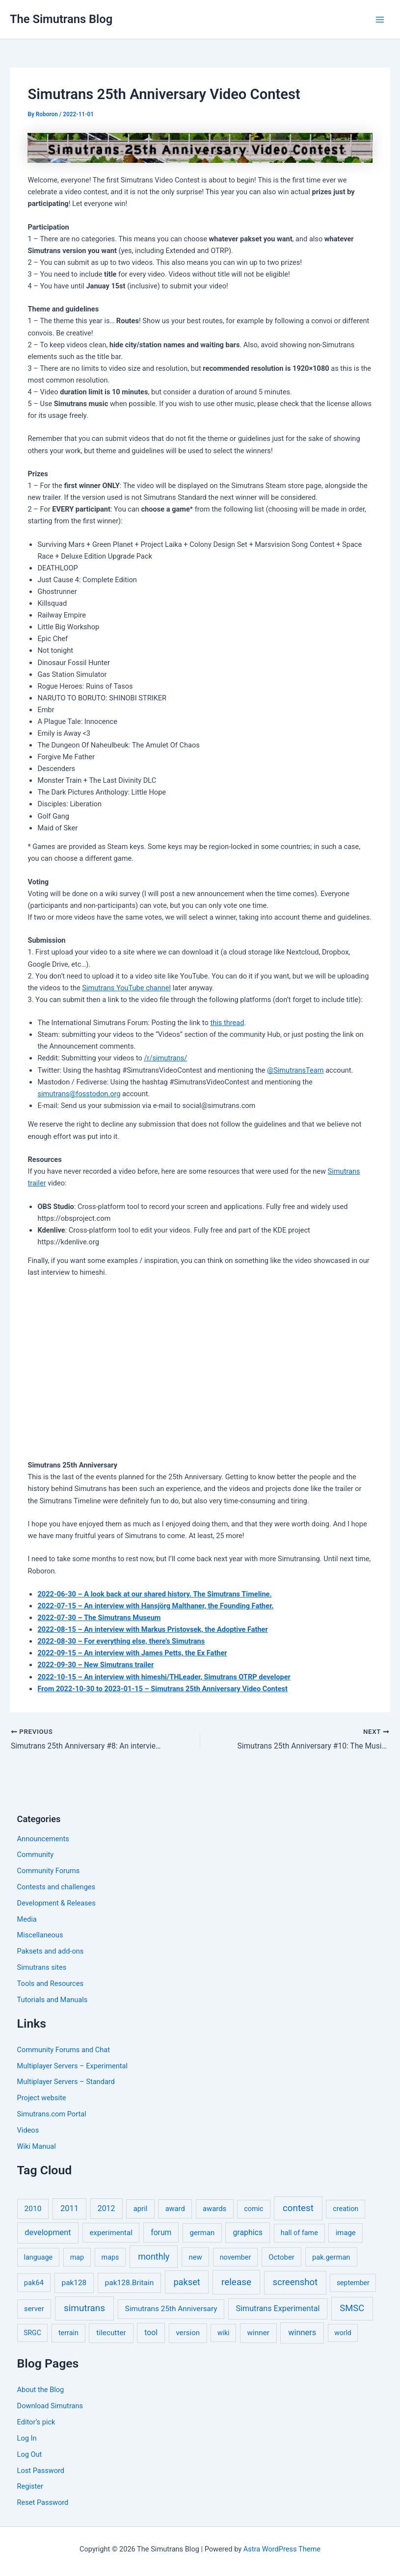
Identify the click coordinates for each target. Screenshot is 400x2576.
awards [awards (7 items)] (214, 2209)
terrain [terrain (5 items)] (68, 2333)
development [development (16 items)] (48, 2232)
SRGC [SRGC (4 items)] (32, 2333)
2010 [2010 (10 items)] (33, 2209)
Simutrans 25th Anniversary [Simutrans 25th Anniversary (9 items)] (171, 2309)
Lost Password (40, 2470)
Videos (28, 2130)
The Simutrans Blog (61, 19)
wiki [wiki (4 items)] (223, 2333)
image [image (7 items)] (346, 2232)
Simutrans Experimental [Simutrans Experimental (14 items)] (278, 2309)
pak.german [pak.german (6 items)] (331, 2257)
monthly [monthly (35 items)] (153, 2256)
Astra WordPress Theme (281, 2549)
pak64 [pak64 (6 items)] (34, 2282)
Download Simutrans (50, 2406)
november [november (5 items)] (235, 2257)
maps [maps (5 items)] (110, 2257)
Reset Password (43, 2503)
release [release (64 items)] (236, 2282)
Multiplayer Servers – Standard (66, 2082)
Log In (27, 2438)
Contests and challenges (56, 1886)
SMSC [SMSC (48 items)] (352, 2308)
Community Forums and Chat (63, 2049)
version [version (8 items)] (188, 2333)
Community (35, 1855)
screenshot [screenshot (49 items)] (295, 2282)
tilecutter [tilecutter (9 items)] (111, 2333)
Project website (41, 2098)
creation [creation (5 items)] (345, 2209)
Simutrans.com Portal (51, 2114)
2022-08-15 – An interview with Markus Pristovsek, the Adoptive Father (152, 1629)
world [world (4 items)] (342, 2333)
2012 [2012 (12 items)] (106, 2209)
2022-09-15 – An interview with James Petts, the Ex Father (132, 1653)
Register (30, 2486)
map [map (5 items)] (77, 2257)
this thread (227, 1022)
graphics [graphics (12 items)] (247, 2232)
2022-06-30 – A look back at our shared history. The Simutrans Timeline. (154, 1594)
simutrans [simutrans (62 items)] (84, 2308)
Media (27, 1919)
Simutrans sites (42, 1967)
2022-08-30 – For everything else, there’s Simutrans (121, 1641)
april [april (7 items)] (140, 2209)
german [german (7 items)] (202, 2232)
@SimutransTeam (295, 1070)
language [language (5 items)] (38, 2257)
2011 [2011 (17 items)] (69, 2209)
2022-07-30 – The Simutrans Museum (98, 1617)
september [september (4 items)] (353, 2283)
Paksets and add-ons (50, 1951)
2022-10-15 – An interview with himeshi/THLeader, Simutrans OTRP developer (163, 1677)
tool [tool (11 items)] (151, 2333)
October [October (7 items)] (281, 2257)
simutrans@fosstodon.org (78, 1093)
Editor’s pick (36, 2422)
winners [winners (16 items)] (302, 2333)
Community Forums (48, 1871)
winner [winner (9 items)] (258, 2333)
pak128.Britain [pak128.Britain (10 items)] (129, 2282)
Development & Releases (56, 1903)
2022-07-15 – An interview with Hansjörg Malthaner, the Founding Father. (155, 1605)
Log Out (29, 2454)
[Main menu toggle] (380, 19)
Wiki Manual (36, 2146)
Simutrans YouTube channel (126, 987)
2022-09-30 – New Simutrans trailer (95, 1664)
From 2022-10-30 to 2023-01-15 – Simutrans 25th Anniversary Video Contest (162, 1688)
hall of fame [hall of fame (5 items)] (299, 2233)
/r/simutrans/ (165, 1058)
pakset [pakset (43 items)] (186, 2282)
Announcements (43, 1838)
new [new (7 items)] (195, 2257)
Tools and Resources (50, 1983)
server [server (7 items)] (34, 2309)
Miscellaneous (40, 1935)
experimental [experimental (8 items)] (111, 2232)
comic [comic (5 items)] (253, 2209)
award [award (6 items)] (175, 2209)
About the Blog (40, 2390)
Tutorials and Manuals (52, 1999)
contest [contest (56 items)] (298, 2208)
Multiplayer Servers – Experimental (72, 2065)
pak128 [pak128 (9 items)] (74, 2282)
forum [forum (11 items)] (161, 2232)
